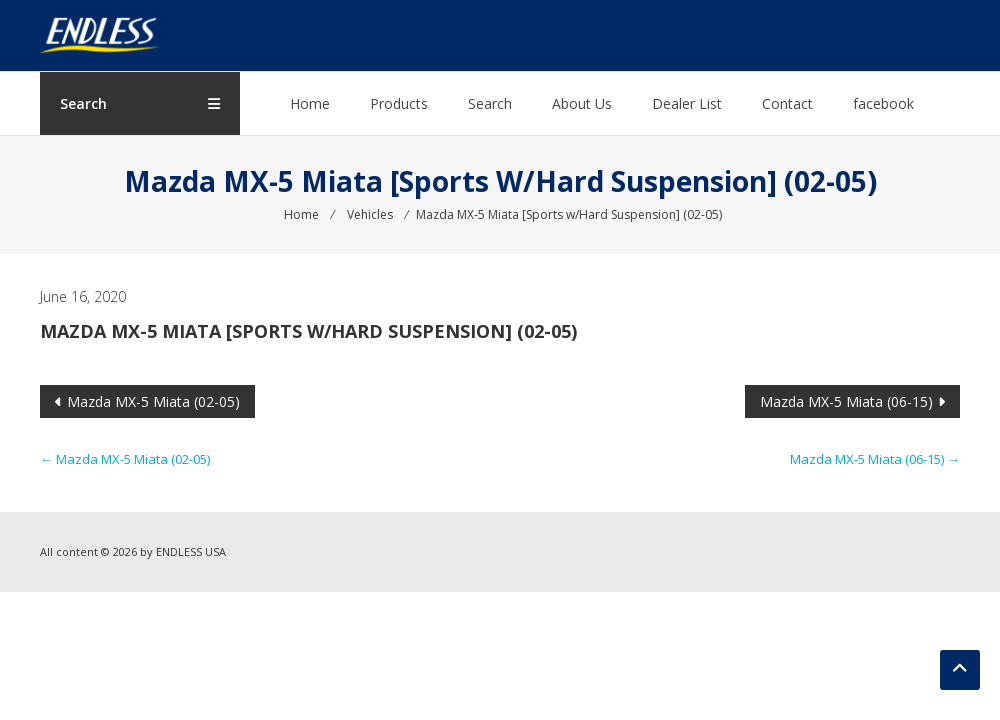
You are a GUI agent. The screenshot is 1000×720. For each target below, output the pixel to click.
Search (490, 103)
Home (310, 103)
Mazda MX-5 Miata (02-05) (153, 401)
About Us (582, 103)
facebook (883, 103)
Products (399, 103)
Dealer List (687, 103)
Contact (787, 103)
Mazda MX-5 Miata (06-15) (846, 401)
